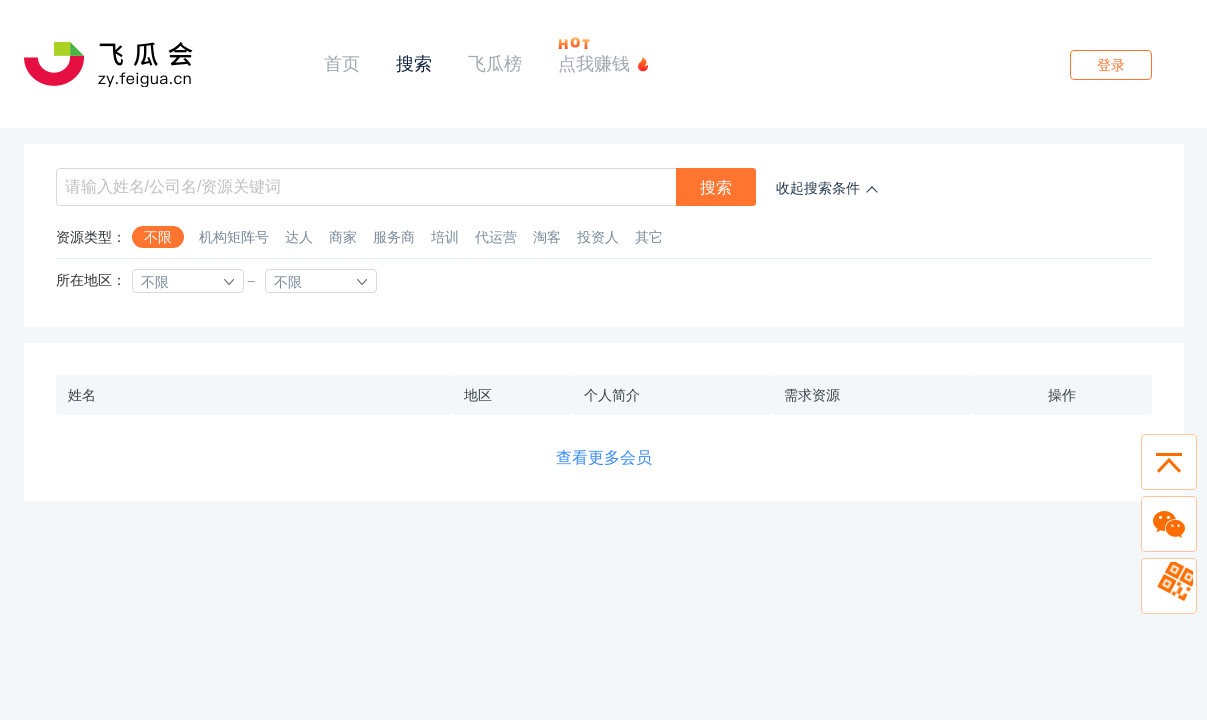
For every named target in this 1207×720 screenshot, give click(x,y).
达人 (299, 237)
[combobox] (188, 281)
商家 (343, 237)
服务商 (394, 237)
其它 (649, 237)
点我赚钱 (594, 63)
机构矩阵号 (234, 237)
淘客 (547, 237)
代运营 (496, 237)
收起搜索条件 (818, 188)
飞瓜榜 (495, 63)
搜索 (414, 63)
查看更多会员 (604, 457)
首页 (342, 63)
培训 (445, 237)
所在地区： (91, 280)
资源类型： (91, 237)
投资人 (598, 237)
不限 (158, 237)
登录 (1111, 65)
